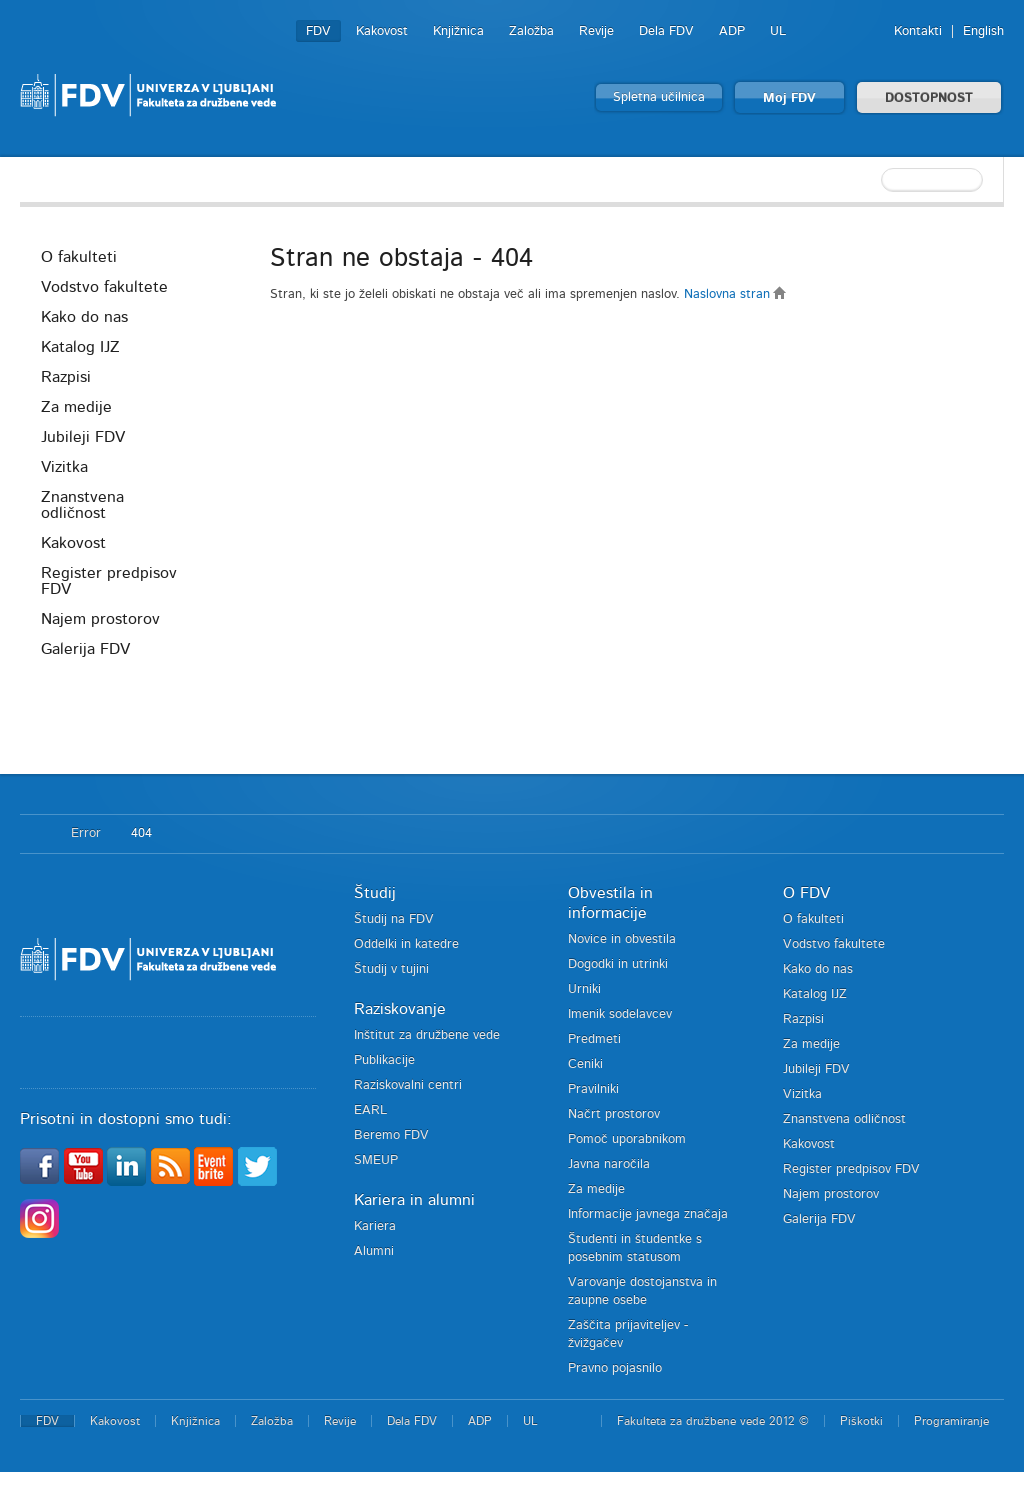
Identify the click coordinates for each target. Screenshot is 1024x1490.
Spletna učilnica (659, 97)
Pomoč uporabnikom (627, 1139)
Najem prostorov (100, 619)
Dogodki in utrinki (618, 964)
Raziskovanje (400, 1009)
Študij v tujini (391, 969)
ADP (732, 31)
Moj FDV (789, 98)
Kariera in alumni (414, 1200)
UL (778, 31)
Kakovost (382, 31)
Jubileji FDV (83, 437)
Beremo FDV (391, 1135)
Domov (35, 834)
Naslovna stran (735, 294)
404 (141, 833)
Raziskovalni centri (408, 1085)
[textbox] (874, 180)
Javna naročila (609, 1164)
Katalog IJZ (80, 347)
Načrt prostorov (614, 1114)
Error (86, 833)
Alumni (374, 1251)
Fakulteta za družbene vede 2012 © (713, 1421)
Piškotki (861, 1421)
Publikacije (384, 1060)
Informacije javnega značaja (648, 1214)
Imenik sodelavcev (620, 1014)
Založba (531, 31)
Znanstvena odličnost (82, 505)
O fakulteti (79, 257)
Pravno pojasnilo (615, 1368)
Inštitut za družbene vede (427, 1035)
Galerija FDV (85, 649)
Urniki (584, 989)
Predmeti (594, 1039)
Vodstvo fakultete (104, 287)
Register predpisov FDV (109, 581)
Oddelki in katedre (406, 944)
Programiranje (951, 1421)
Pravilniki (593, 1089)
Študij (375, 893)
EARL (370, 1110)
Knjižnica (458, 31)
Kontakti (918, 31)
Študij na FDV (394, 919)
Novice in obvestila (622, 939)
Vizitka (64, 467)
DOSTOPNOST (929, 98)
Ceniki (585, 1064)
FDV (318, 31)
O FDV (806, 893)
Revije (596, 31)
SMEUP (376, 1160)
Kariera (375, 1226)
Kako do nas (84, 317)
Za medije (76, 407)
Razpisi (66, 377)
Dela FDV (666, 31)
